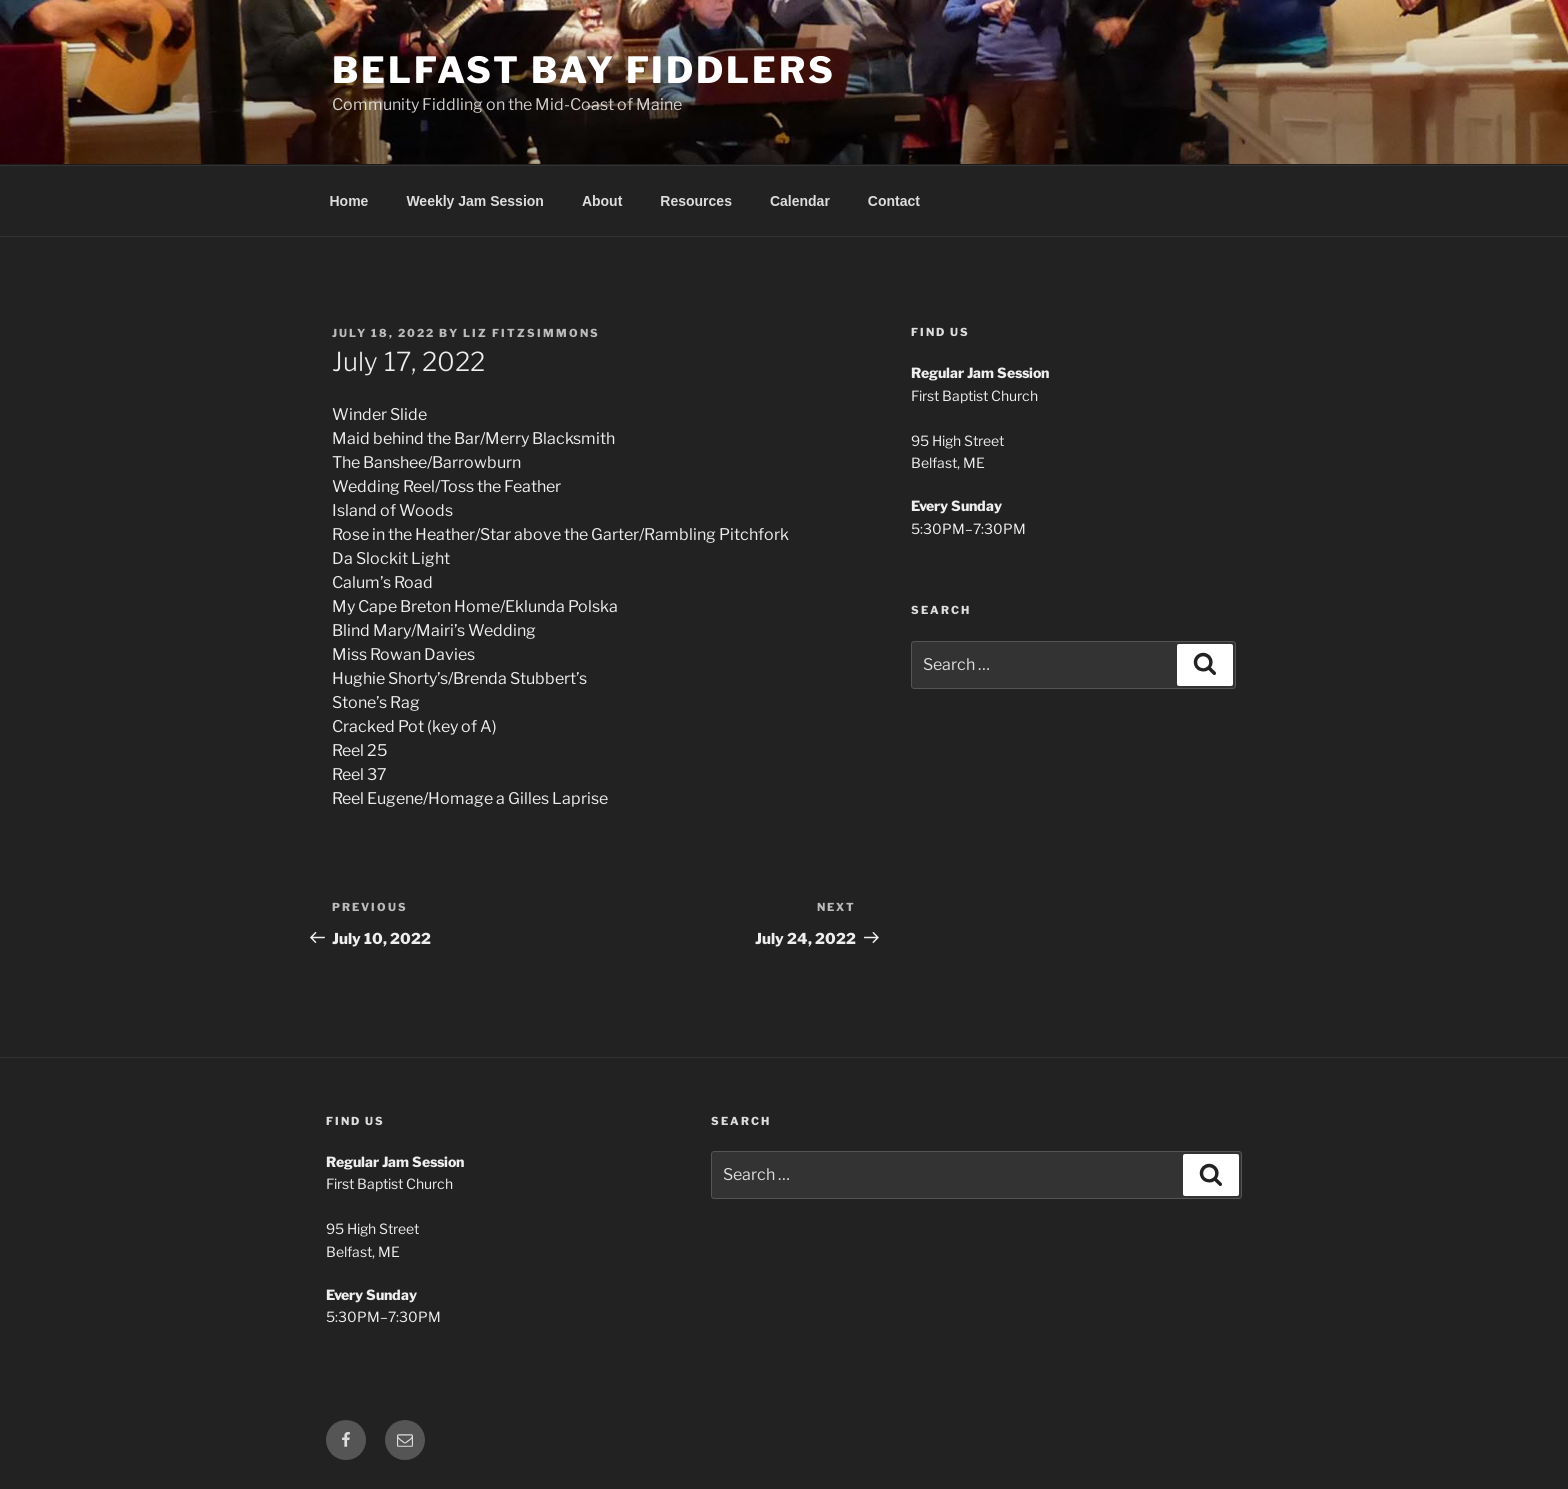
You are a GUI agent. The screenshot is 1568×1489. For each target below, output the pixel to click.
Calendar (800, 201)
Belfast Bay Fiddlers (584, 70)
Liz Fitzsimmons (531, 333)
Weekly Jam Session (474, 201)
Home (349, 201)
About (602, 201)
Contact (894, 201)
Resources (696, 201)
